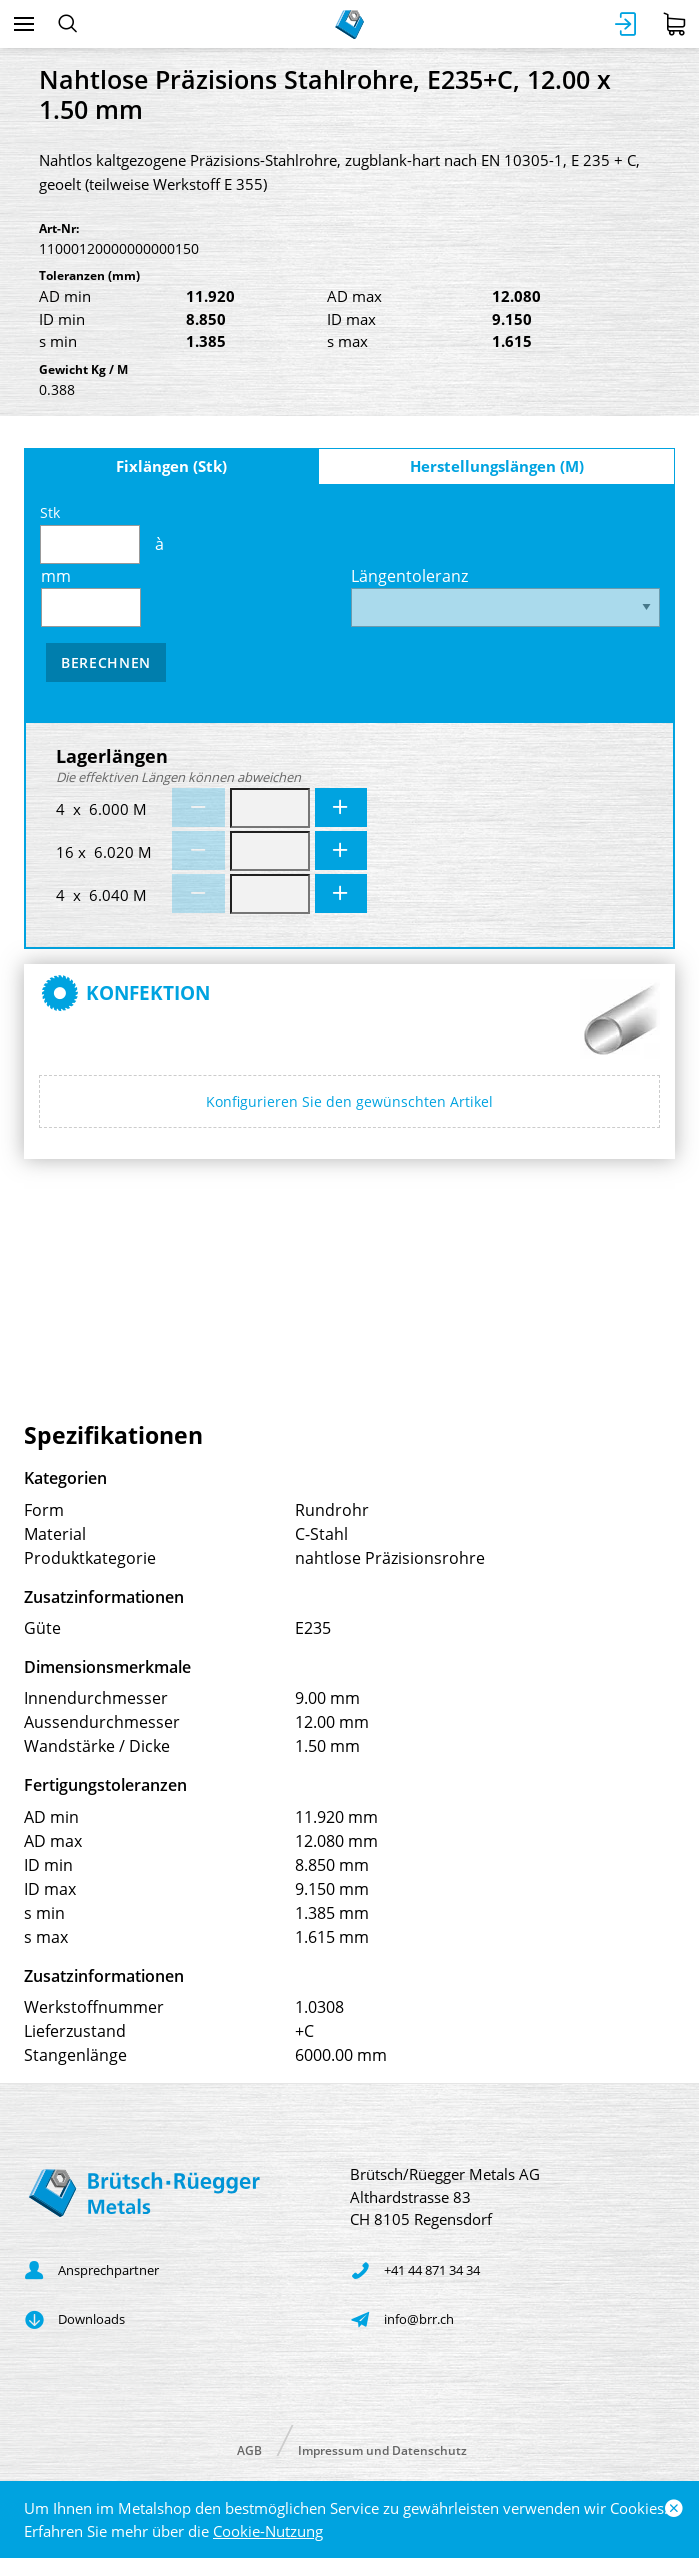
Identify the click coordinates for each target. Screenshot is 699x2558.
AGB (249, 2449)
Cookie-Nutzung (268, 2531)
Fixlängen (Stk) (171, 466)
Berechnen (106, 662)
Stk (90, 533)
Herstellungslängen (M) (497, 466)
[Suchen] (67, 24)
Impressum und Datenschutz (382, 2449)
